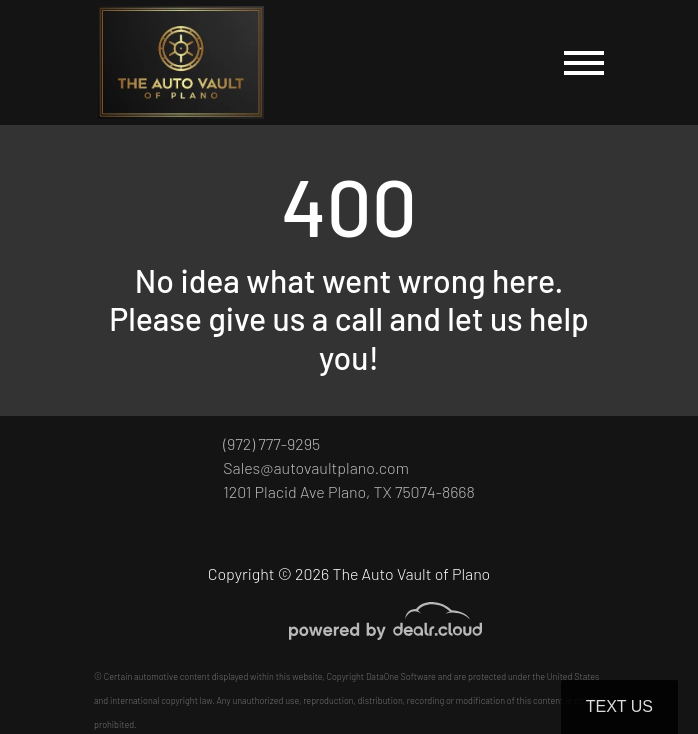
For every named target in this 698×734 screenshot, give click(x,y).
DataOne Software (401, 676)
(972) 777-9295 (271, 443)
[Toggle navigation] (584, 62)
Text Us (619, 706)
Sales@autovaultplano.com (316, 467)
